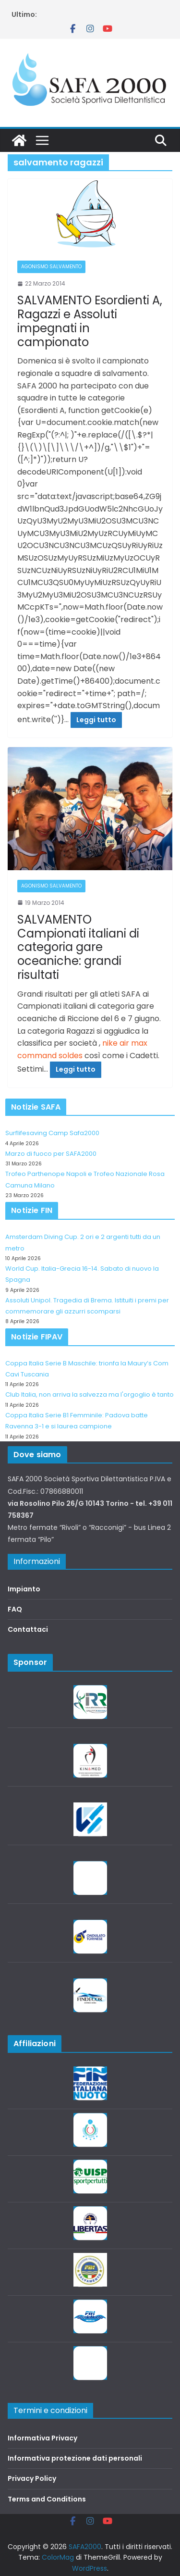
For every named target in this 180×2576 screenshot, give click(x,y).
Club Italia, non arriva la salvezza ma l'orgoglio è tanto (89, 1394)
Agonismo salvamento (51, 266)
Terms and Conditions (47, 2499)
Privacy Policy (32, 2478)
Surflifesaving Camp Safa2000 (52, 1133)
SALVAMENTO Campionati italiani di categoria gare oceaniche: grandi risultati (78, 947)
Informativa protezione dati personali (75, 2458)
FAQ (15, 1609)
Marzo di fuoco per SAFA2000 (50, 1153)
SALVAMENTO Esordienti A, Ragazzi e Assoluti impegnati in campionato (89, 321)
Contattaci (28, 1629)
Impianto (24, 1589)
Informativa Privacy (42, 2438)
